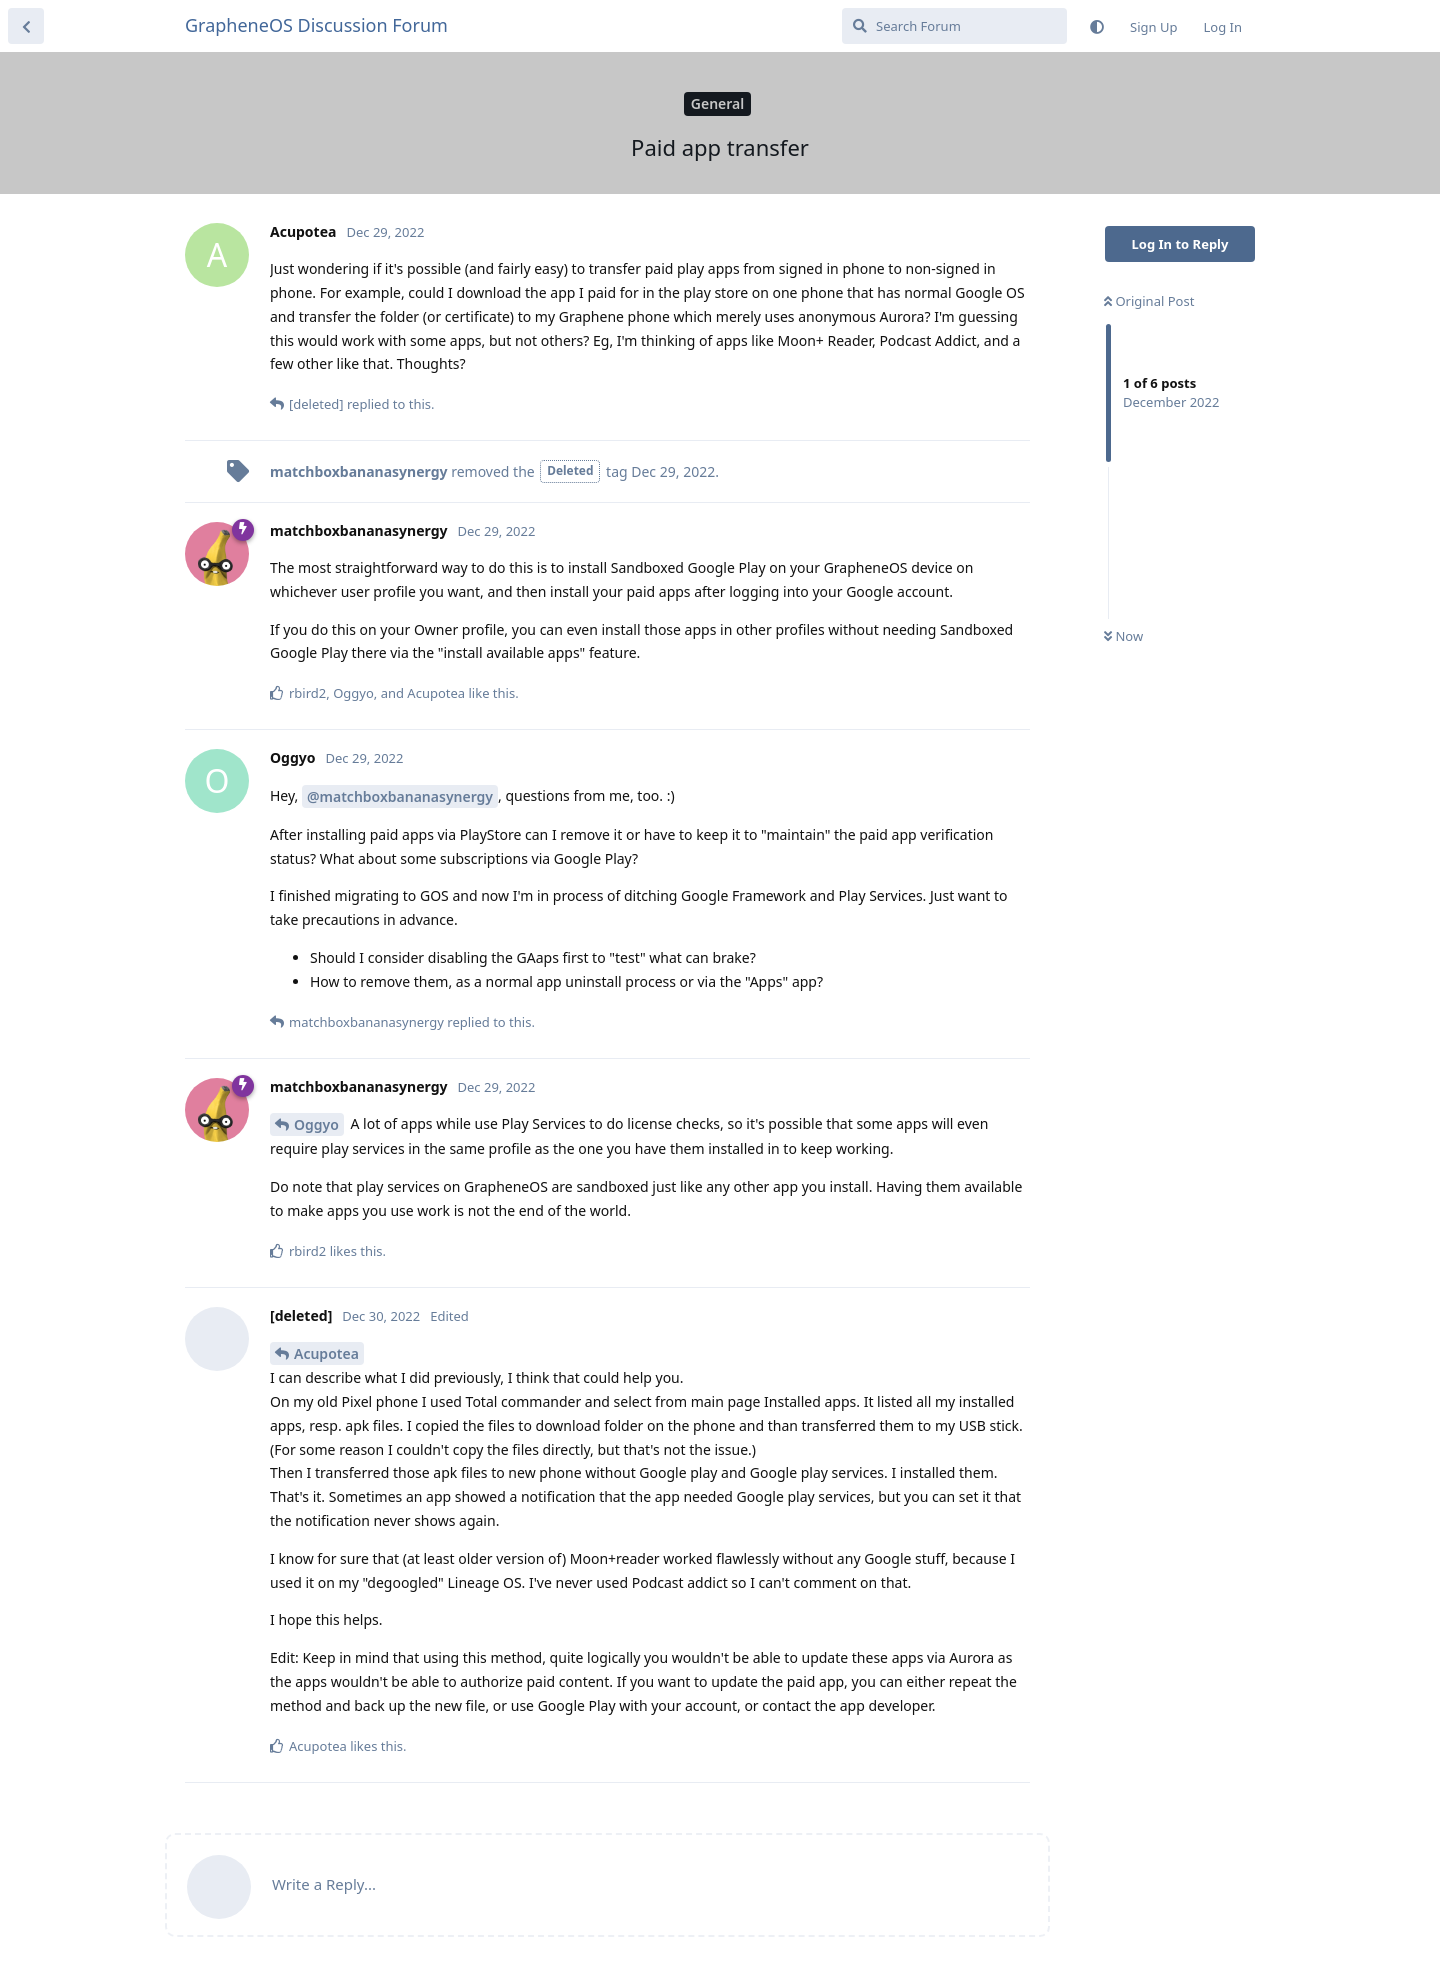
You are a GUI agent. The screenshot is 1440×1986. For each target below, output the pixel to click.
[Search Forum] (954, 26)
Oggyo (316, 1124)
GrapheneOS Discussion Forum (316, 25)
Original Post (1149, 301)
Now (1123, 636)
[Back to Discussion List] (26, 26)
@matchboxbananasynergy (400, 796)
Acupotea (326, 1353)
